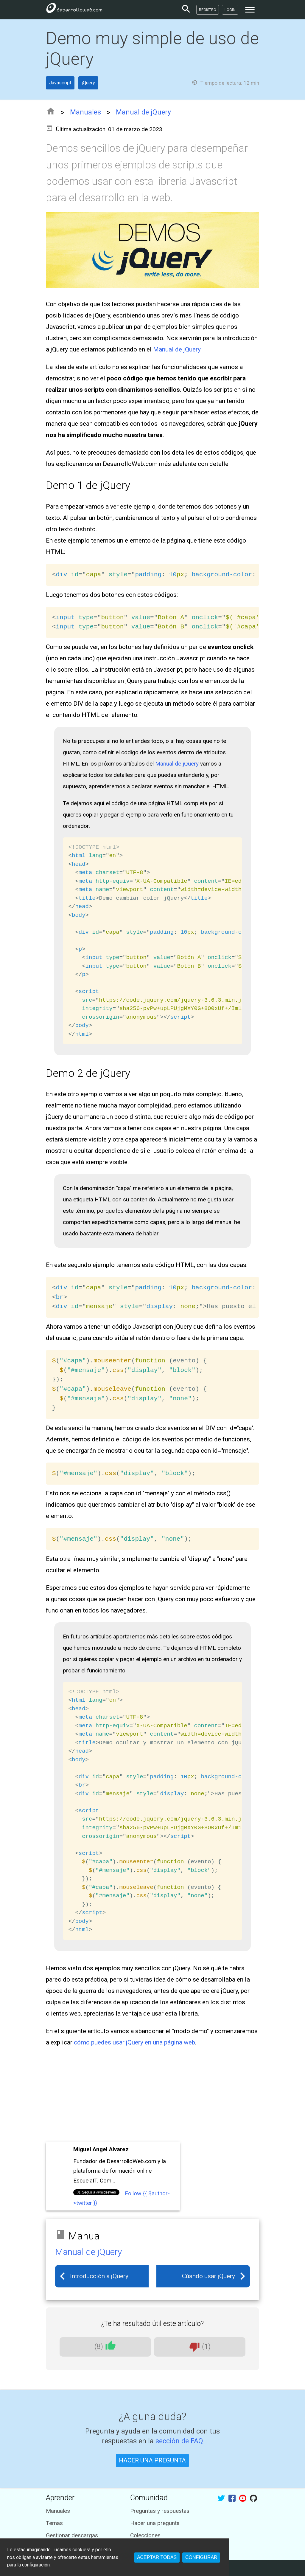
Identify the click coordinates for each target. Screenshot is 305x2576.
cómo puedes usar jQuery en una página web (134, 2042)
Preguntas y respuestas (159, 2510)
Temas (54, 2523)
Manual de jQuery (143, 112)
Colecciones (145, 2535)
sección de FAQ (179, 2441)
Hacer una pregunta (155, 2523)
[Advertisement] (152, 2096)
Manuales (85, 112)
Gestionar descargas (72, 2535)
